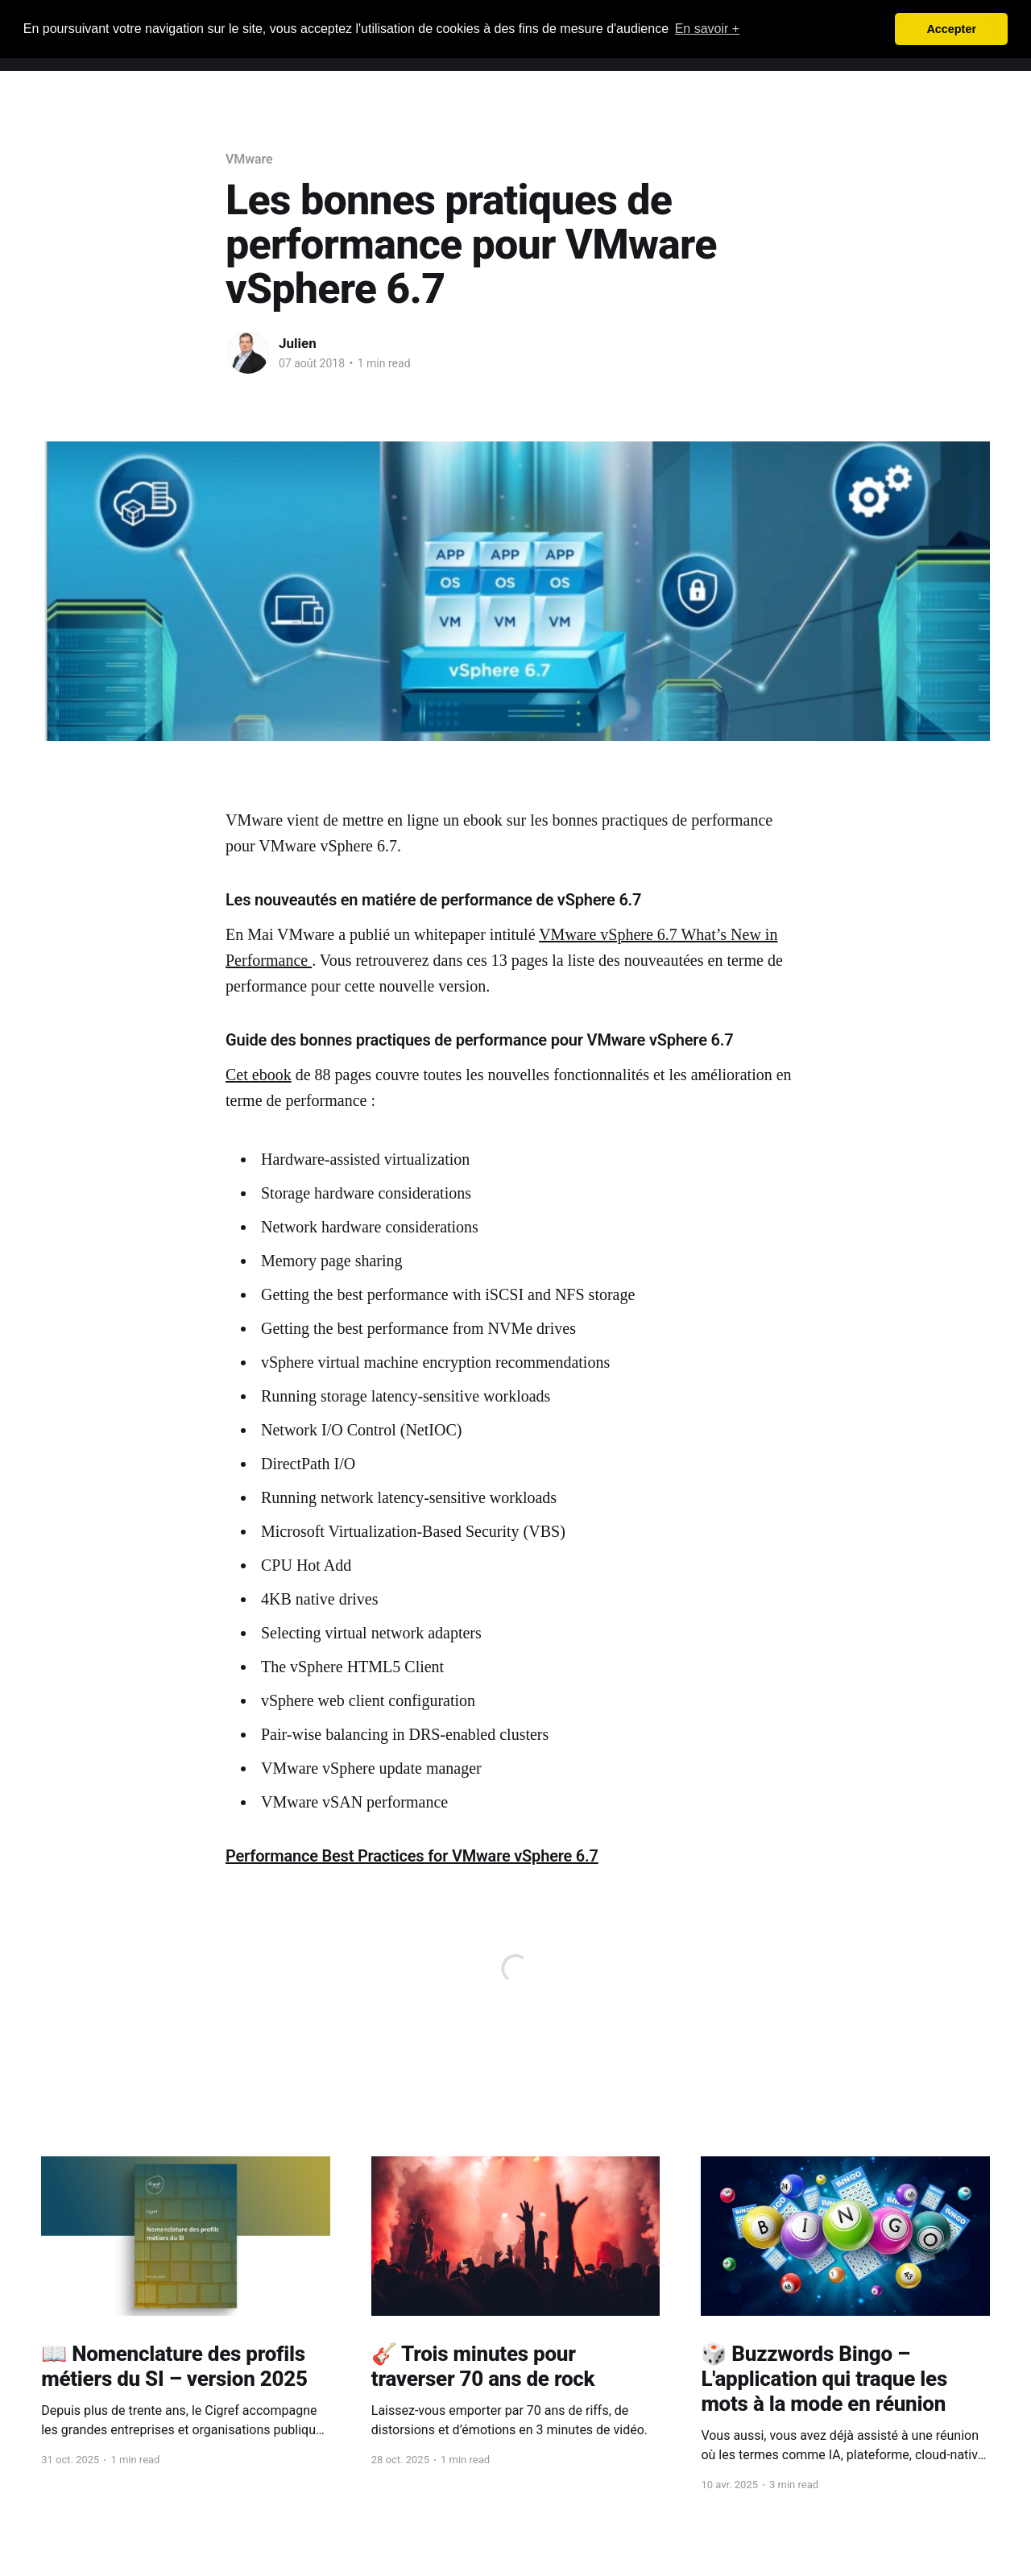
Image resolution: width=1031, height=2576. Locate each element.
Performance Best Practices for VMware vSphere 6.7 (412, 1856)
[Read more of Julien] (248, 352)
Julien (298, 343)
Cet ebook (259, 1074)
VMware (249, 159)
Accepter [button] (951, 29)
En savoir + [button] (707, 28)
